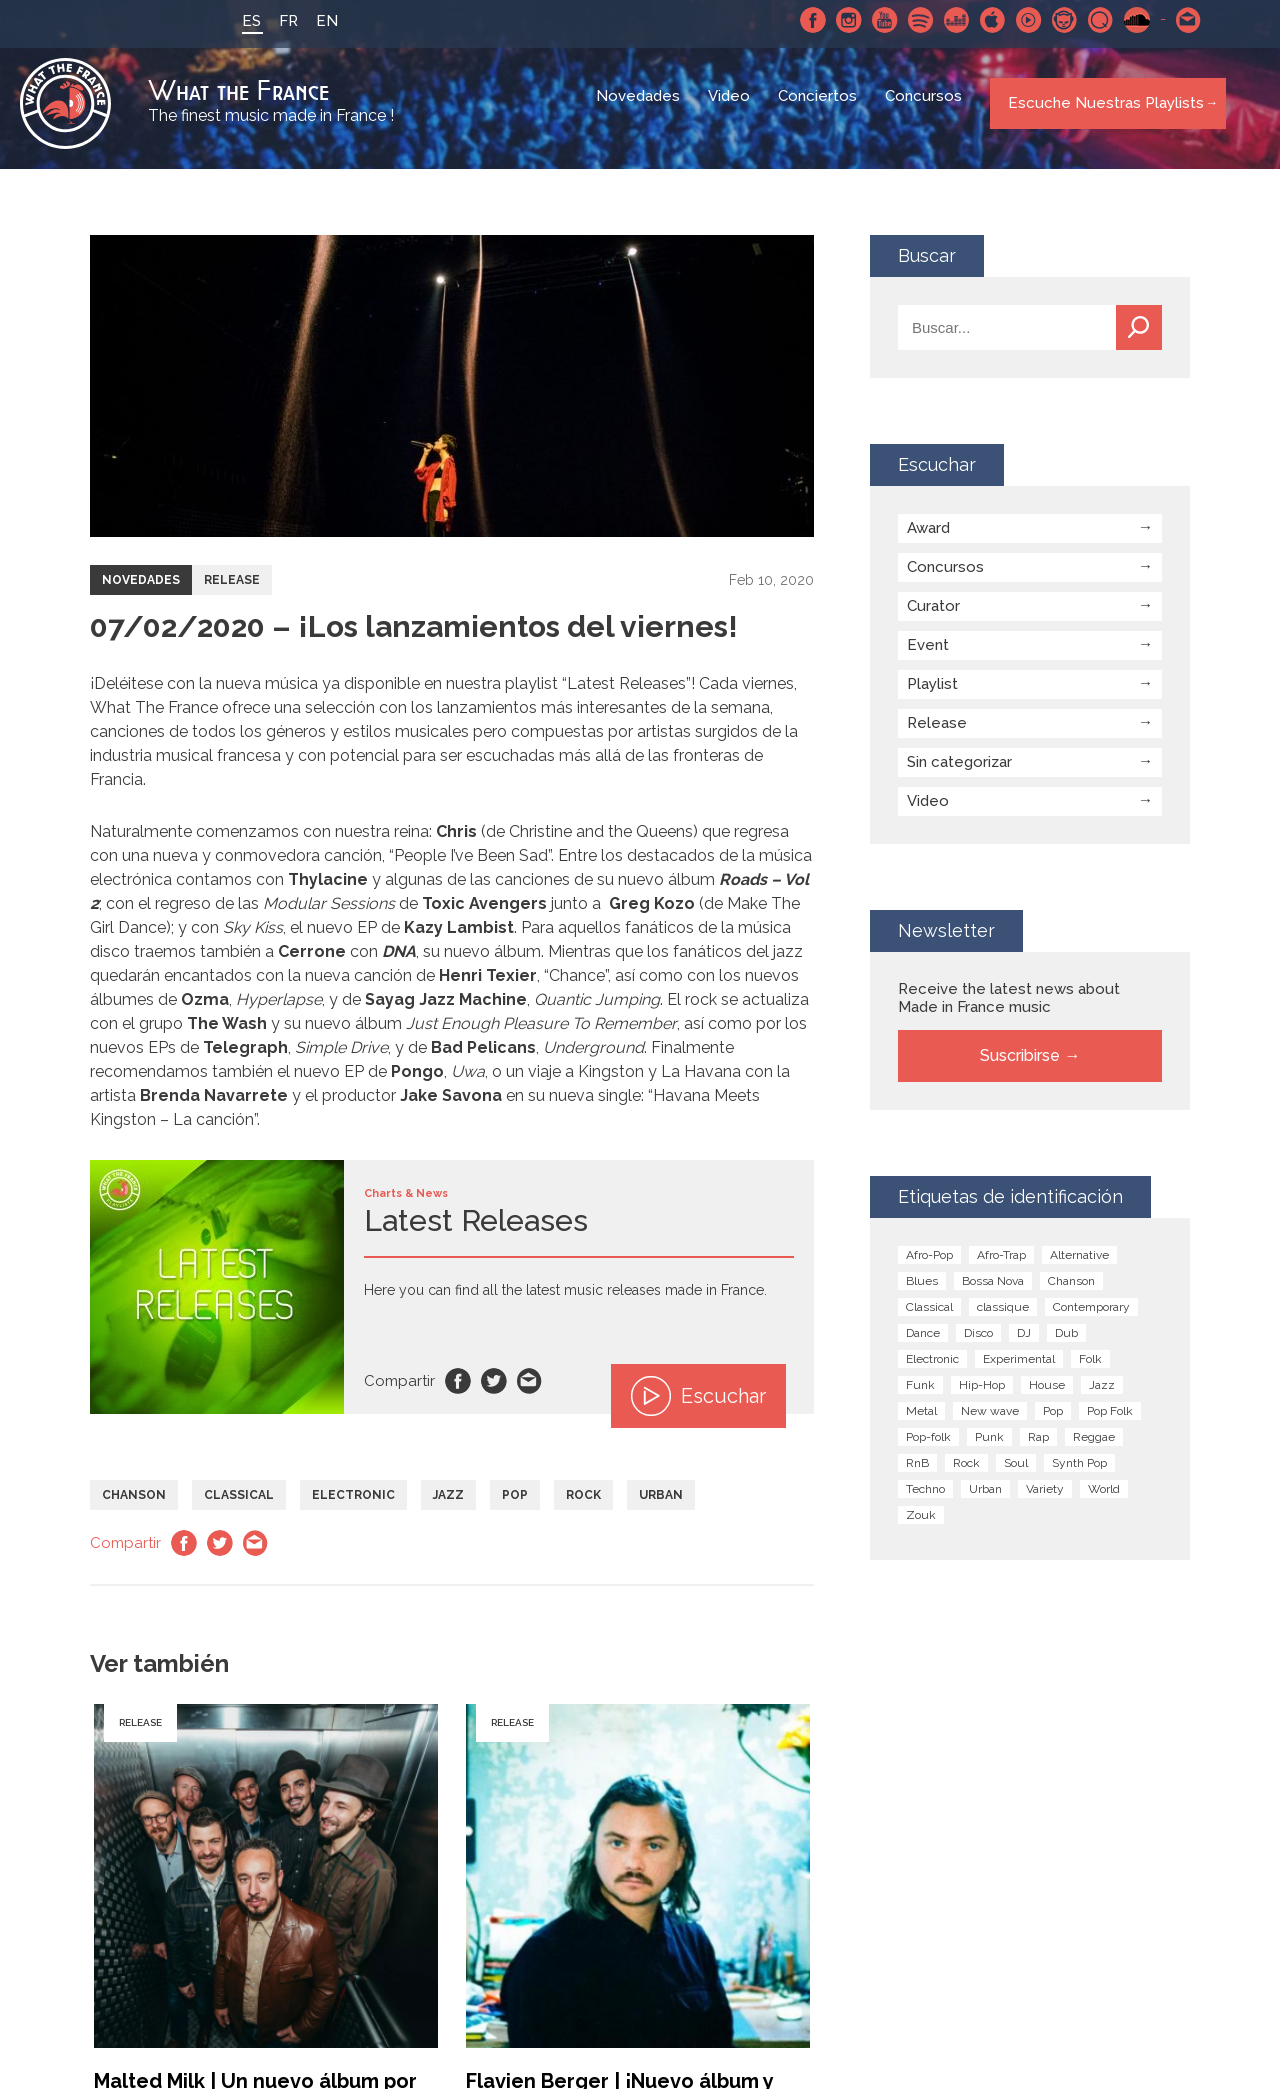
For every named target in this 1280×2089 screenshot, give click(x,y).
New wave (990, 1422)
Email (530, 1392)
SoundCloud (1125, 20)
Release (232, 591)
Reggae (1094, 1448)
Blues (922, 1292)
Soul (1016, 1474)
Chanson (134, 1506)
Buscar (1139, 338)
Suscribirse (1020, 1066)
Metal (921, 1422)
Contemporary (1091, 1318)
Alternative (1079, 1266)
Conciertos (819, 110)
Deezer (945, 20)
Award (928, 539)
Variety (1045, 1500)
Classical (239, 1506)
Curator (933, 617)
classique (1003, 1318)
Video (731, 110)
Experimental (1019, 1370)
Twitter (494, 1392)
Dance (923, 1344)
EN (315, 21)
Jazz (448, 1506)
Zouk (921, 1526)
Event (928, 656)
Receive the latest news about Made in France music (1009, 1009)
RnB (917, 1474)
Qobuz (1089, 20)
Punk (989, 1448)
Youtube (873, 20)
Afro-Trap (1001, 1266)
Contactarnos (1177, 20)
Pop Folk (1110, 1422)
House (1047, 1396)
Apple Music (981, 20)
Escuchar (698, 1407)
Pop (515, 1506)
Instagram (837, 20)
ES (239, 21)
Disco (978, 1344)
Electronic (353, 1506)
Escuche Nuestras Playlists (1100, 109)
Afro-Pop (929, 1266)
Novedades (640, 110)
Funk (920, 1396)
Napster (1053, 20)
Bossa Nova (993, 1292)
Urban (661, 1506)
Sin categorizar (959, 773)
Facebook (801, 20)
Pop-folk (928, 1448)
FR (276, 21)
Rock (583, 1506)
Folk (1090, 1370)
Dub (1066, 1344)
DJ (1024, 1344)
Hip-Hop (982, 1396)
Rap (1038, 1448)
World (1104, 1500)
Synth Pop (1079, 1474)
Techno (925, 1500)
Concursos (925, 110)
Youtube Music (1017, 20)
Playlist (932, 695)
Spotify (909, 20)
